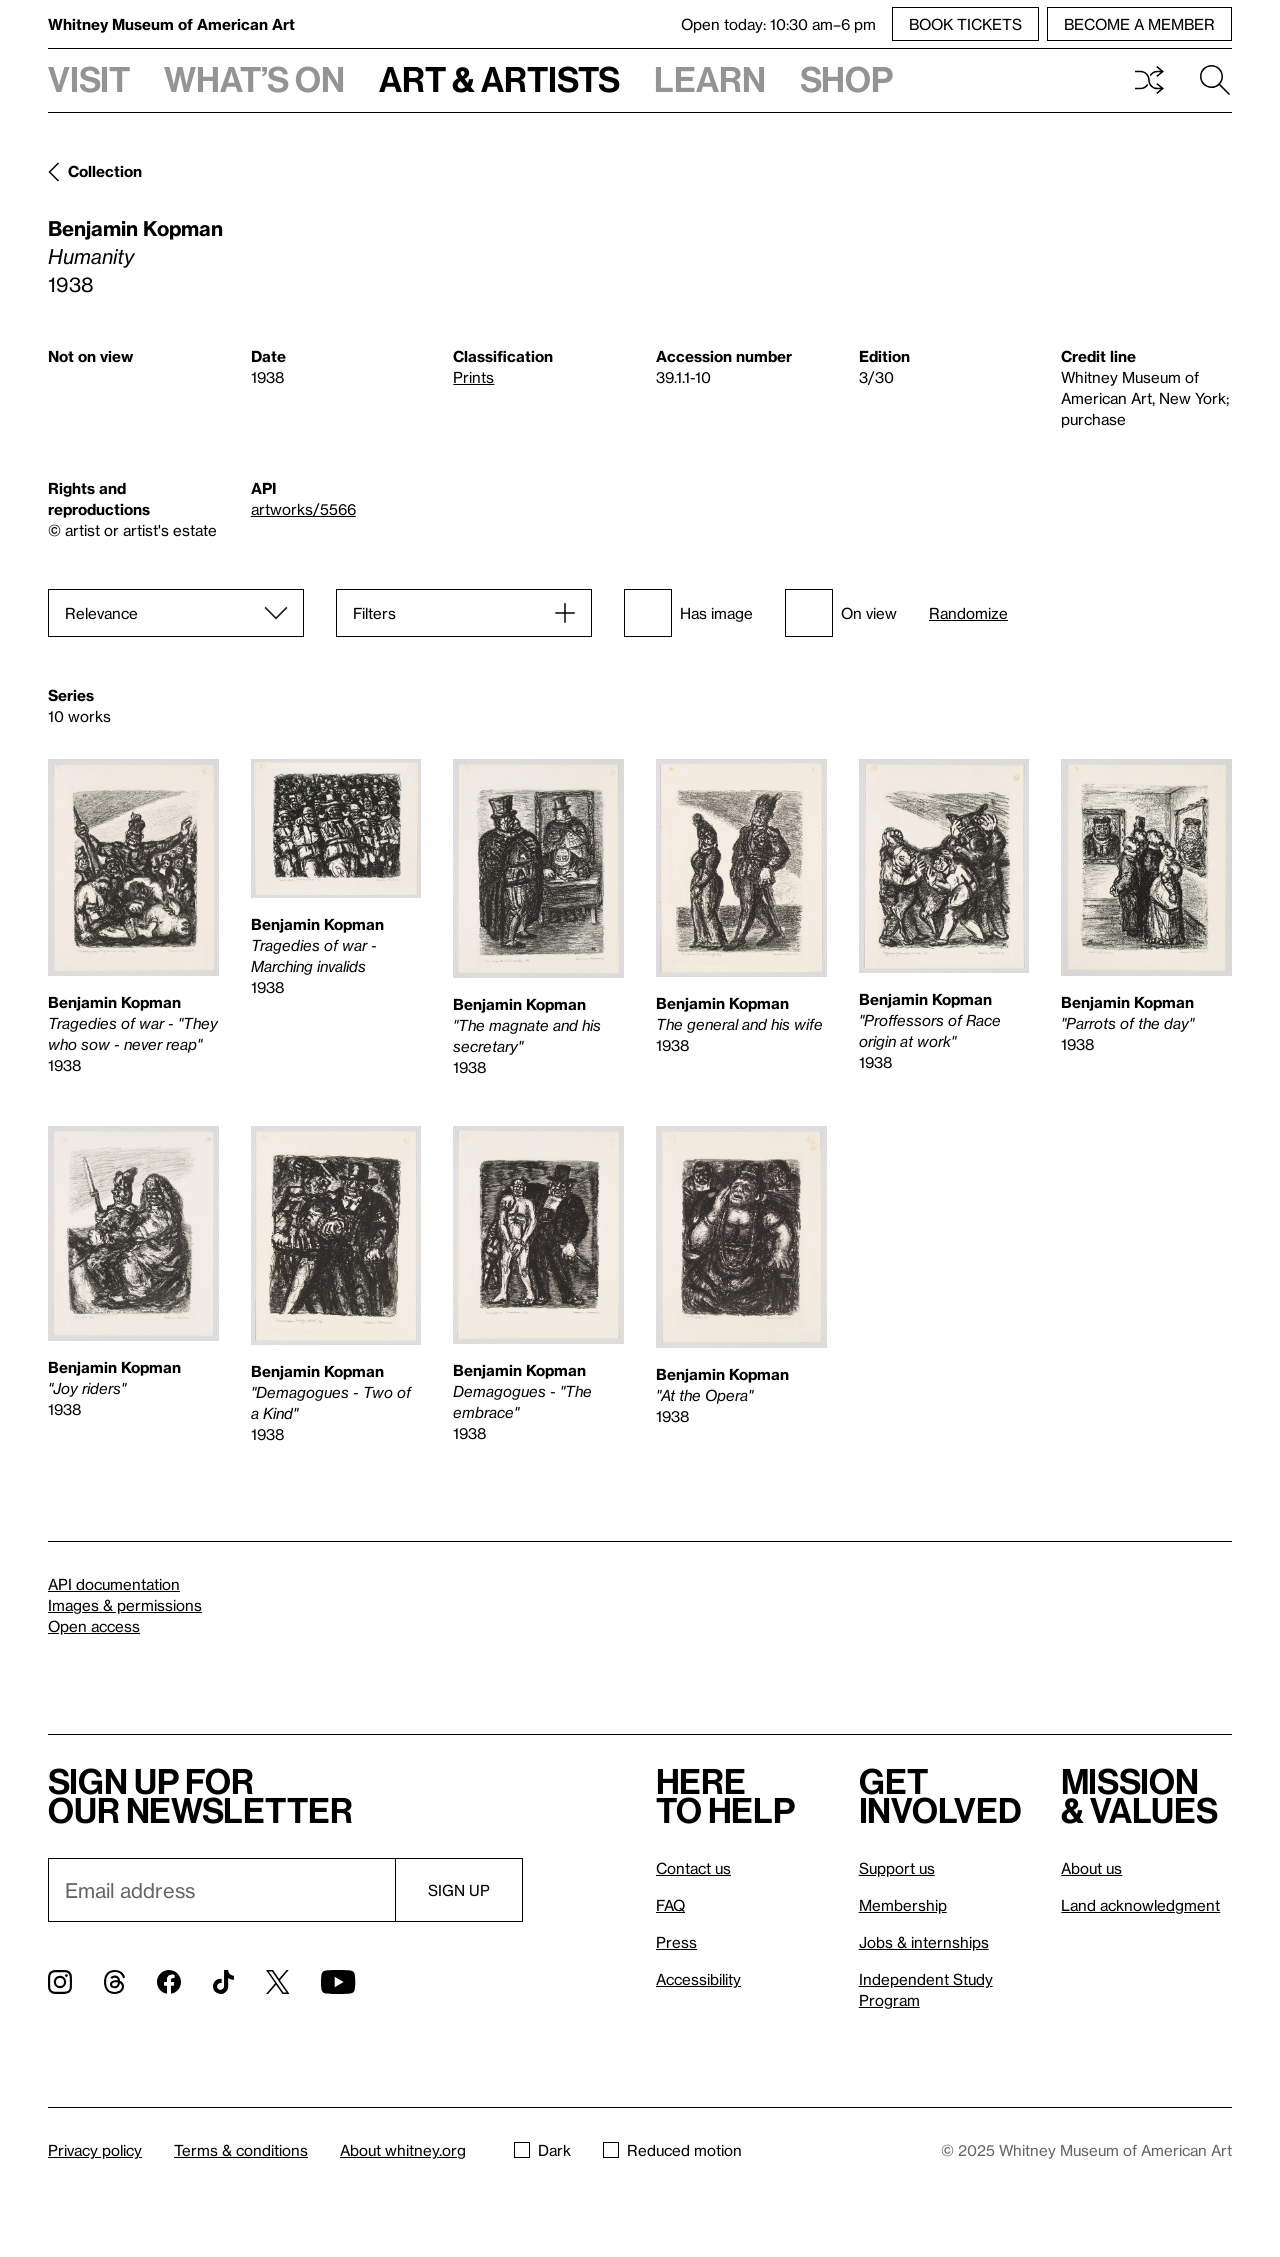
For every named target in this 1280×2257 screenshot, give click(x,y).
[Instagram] (60, 1982)
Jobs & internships (924, 1942)
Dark (542, 2150)
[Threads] (114, 1982)
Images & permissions (125, 1605)
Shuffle (1149, 80)
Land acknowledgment (1140, 1905)
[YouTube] (338, 1982)
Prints (473, 377)
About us (1091, 1868)
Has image (688, 613)
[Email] (221, 1890)
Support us (897, 1868)
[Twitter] (277, 1982)
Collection (105, 171)
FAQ (670, 1905)
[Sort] (176, 613)
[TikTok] (223, 1982)
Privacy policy (95, 2150)
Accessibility (698, 1979)
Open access (94, 1626)
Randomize (968, 613)
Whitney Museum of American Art (171, 24)
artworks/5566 (303, 509)
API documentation (114, 1584)
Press (676, 1942)
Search (1215, 80)
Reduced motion (672, 2150)
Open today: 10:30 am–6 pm (778, 24)
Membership (903, 1905)
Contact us (693, 1868)
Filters (374, 613)
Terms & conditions (241, 2150)
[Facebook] (169, 1982)
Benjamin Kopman (135, 228)
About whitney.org (403, 2150)
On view (841, 613)
